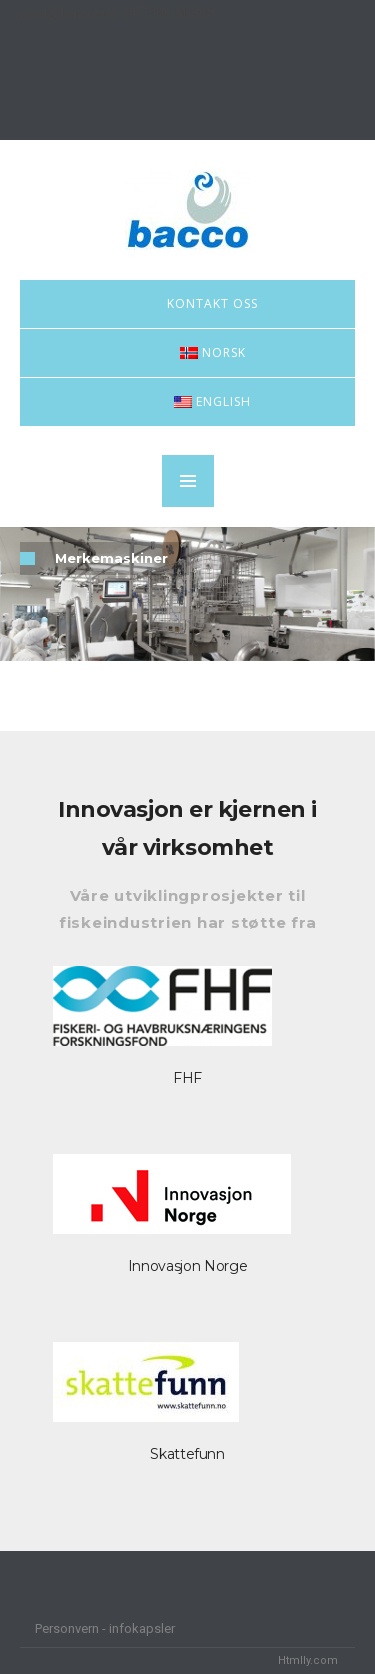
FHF (187, 1078)
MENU (188, 481)
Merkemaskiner (111, 558)
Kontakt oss (212, 303)
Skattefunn (187, 1454)
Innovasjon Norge (187, 1266)
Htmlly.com (308, 1660)
